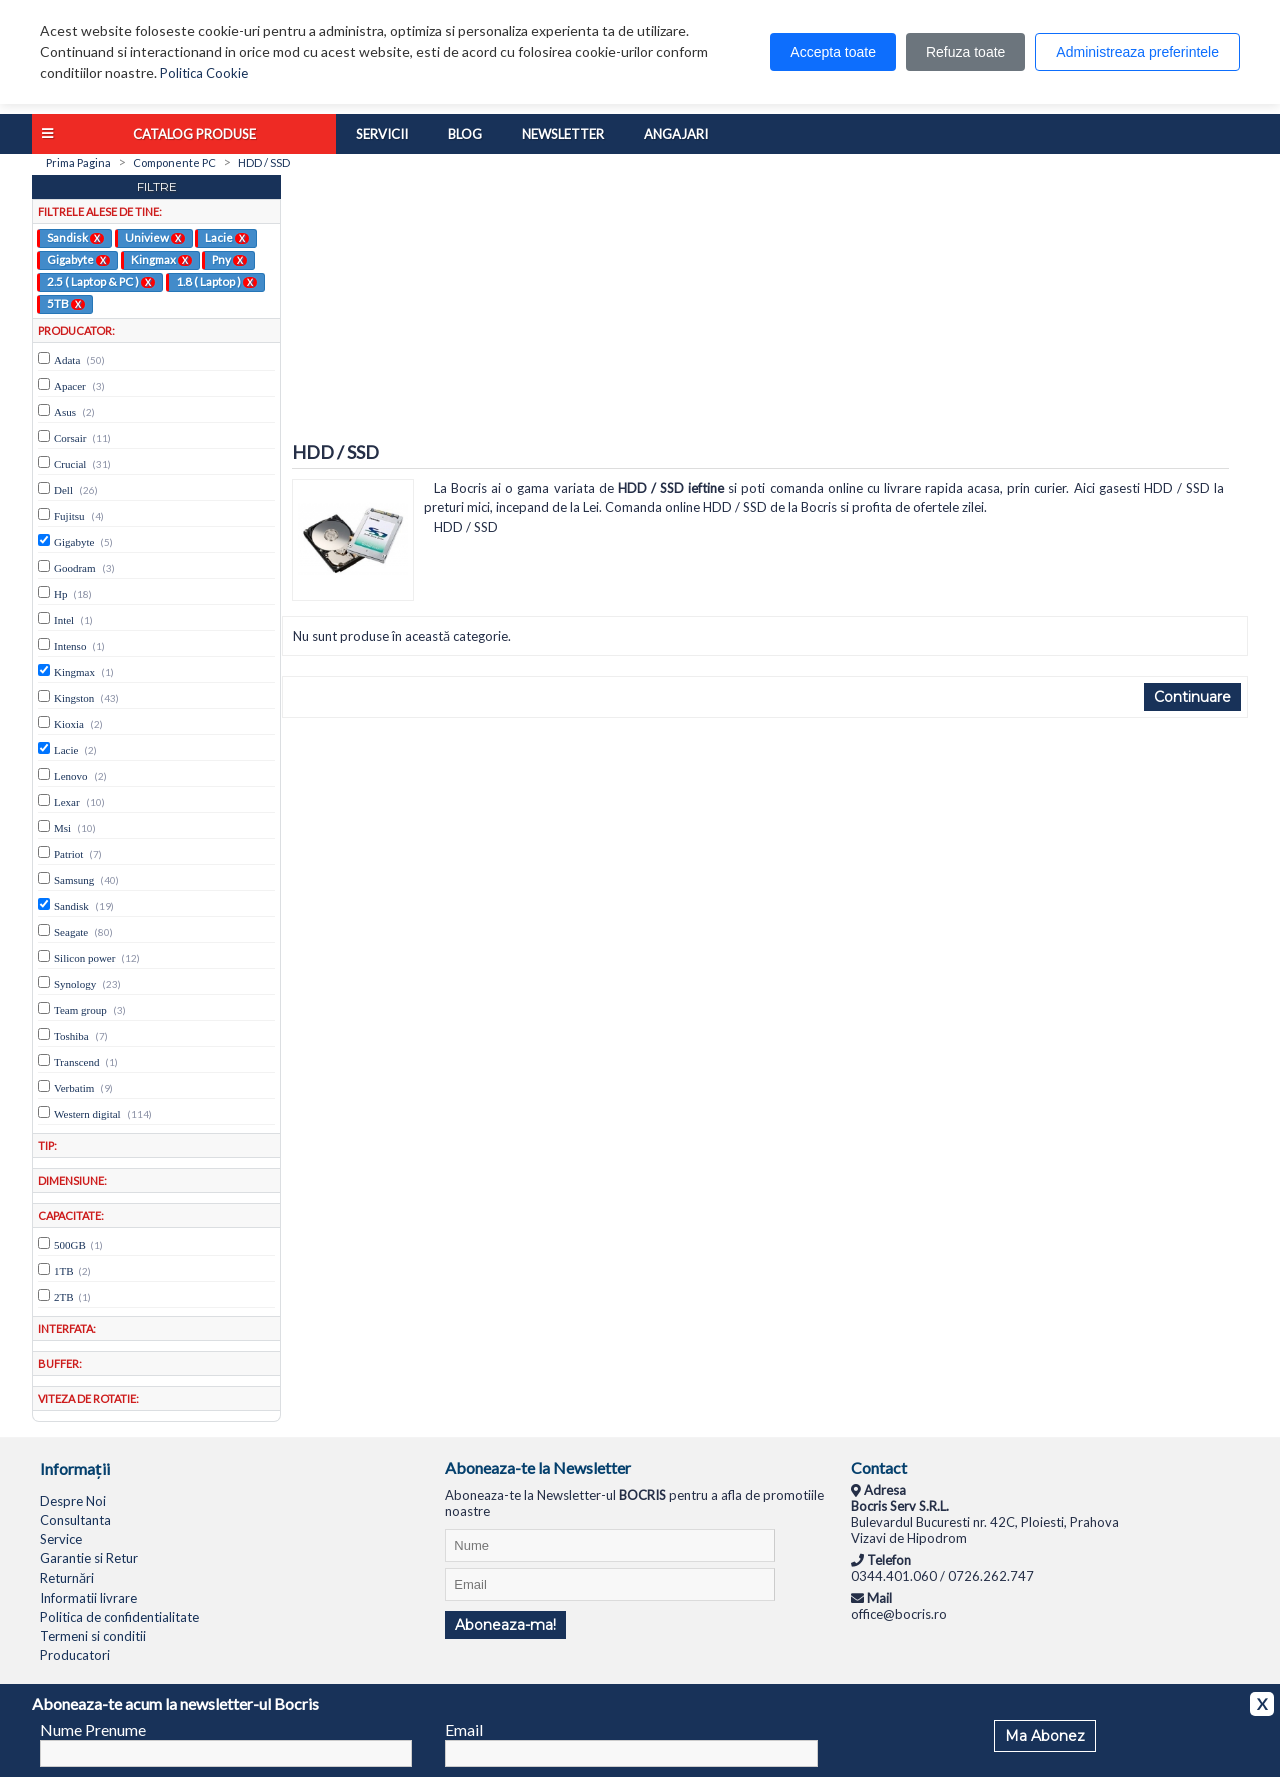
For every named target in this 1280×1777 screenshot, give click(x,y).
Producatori (75, 1655)
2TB (64, 1297)
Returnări (67, 1578)
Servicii (382, 134)
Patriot (68, 854)
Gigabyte (78, 259)
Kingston (74, 698)
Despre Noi (73, 1501)
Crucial (70, 464)
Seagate (71, 932)
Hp (60, 594)
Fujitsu (69, 516)
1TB (64, 1271)
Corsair (70, 438)
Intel (64, 620)
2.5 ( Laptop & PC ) (101, 281)
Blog (465, 134)
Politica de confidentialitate (119, 1617)
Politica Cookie (204, 73)
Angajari (676, 134)
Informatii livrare (88, 1598)
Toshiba (71, 1036)
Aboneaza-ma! (505, 1625)
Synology (75, 984)
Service (61, 1539)
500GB (70, 1245)
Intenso (70, 646)
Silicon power (84, 958)
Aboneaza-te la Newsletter (538, 1467)
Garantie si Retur (89, 1558)
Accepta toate (833, 52)
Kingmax (161, 259)
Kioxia (69, 724)
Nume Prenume (93, 1729)
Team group (80, 1010)
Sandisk (75, 237)
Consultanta (75, 1520)
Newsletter (563, 134)
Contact (879, 1467)
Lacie (227, 237)
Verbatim (74, 1088)
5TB (66, 303)
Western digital (87, 1114)
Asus (65, 412)
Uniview (155, 237)
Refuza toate (965, 52)
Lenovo (71, 776)
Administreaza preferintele (1137, 52)
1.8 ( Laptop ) (216, 281)
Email (464, 1729)
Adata (67, 360)
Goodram (75, 568)
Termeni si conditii (93, 1636)
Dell (63, 490)
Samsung (74, 880)
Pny (229, 259)
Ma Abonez (1045, 1736)
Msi (62, 828)
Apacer (70, 386)
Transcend (76, 1062)
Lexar (67, 802)
